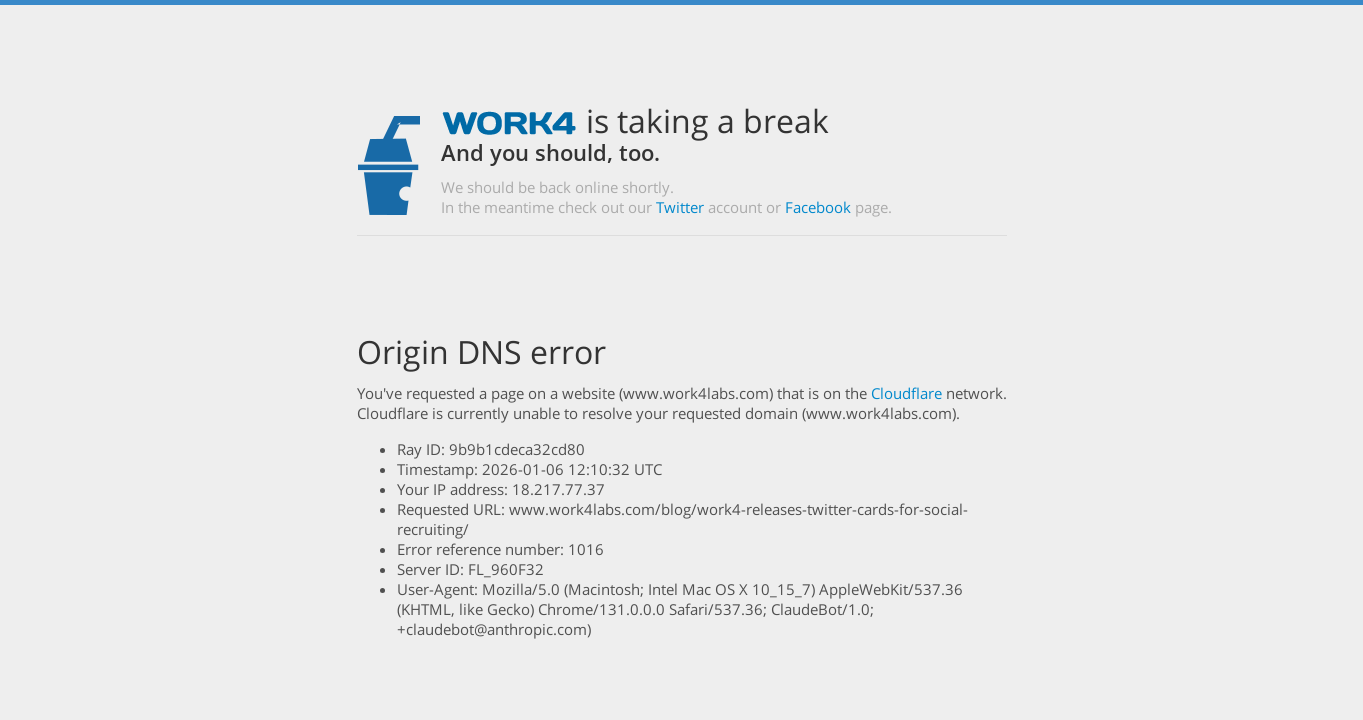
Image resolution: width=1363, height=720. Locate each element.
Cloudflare (906, 393)
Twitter (680, 207)
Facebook (818, 207)
